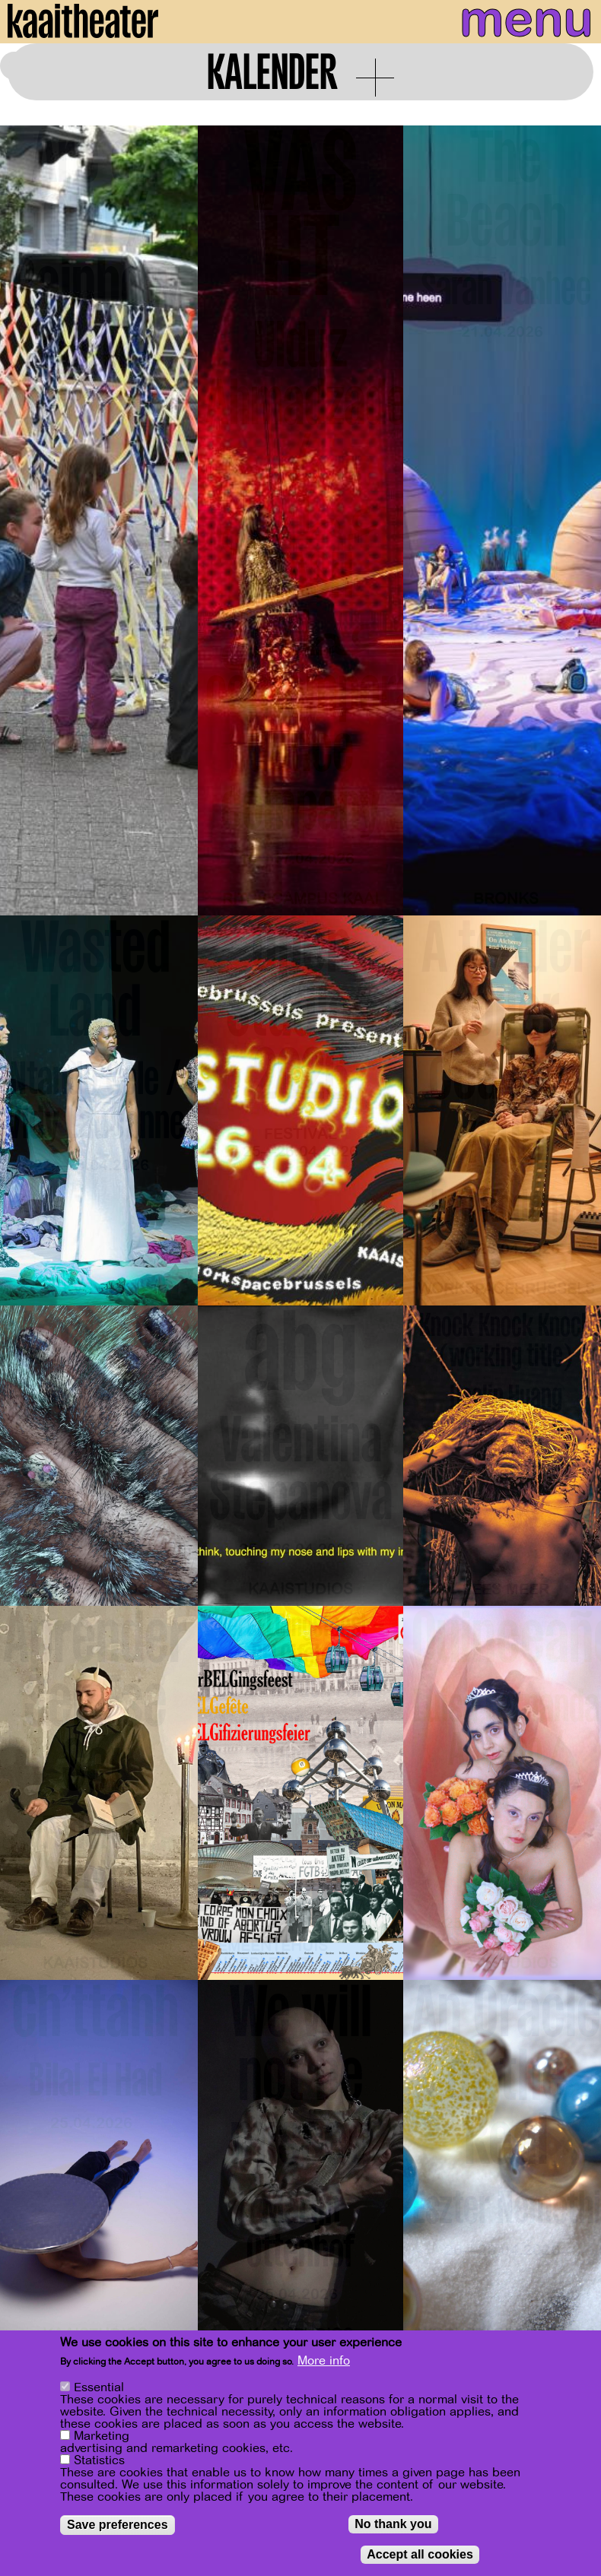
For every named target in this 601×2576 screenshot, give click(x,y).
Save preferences (117, 2524)
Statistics (99, 2460)
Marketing (101, 2436)
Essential (99, 2387)
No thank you (393, 2523)
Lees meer (506, 1589)
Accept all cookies (420, 2554)
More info (323, 2361)
